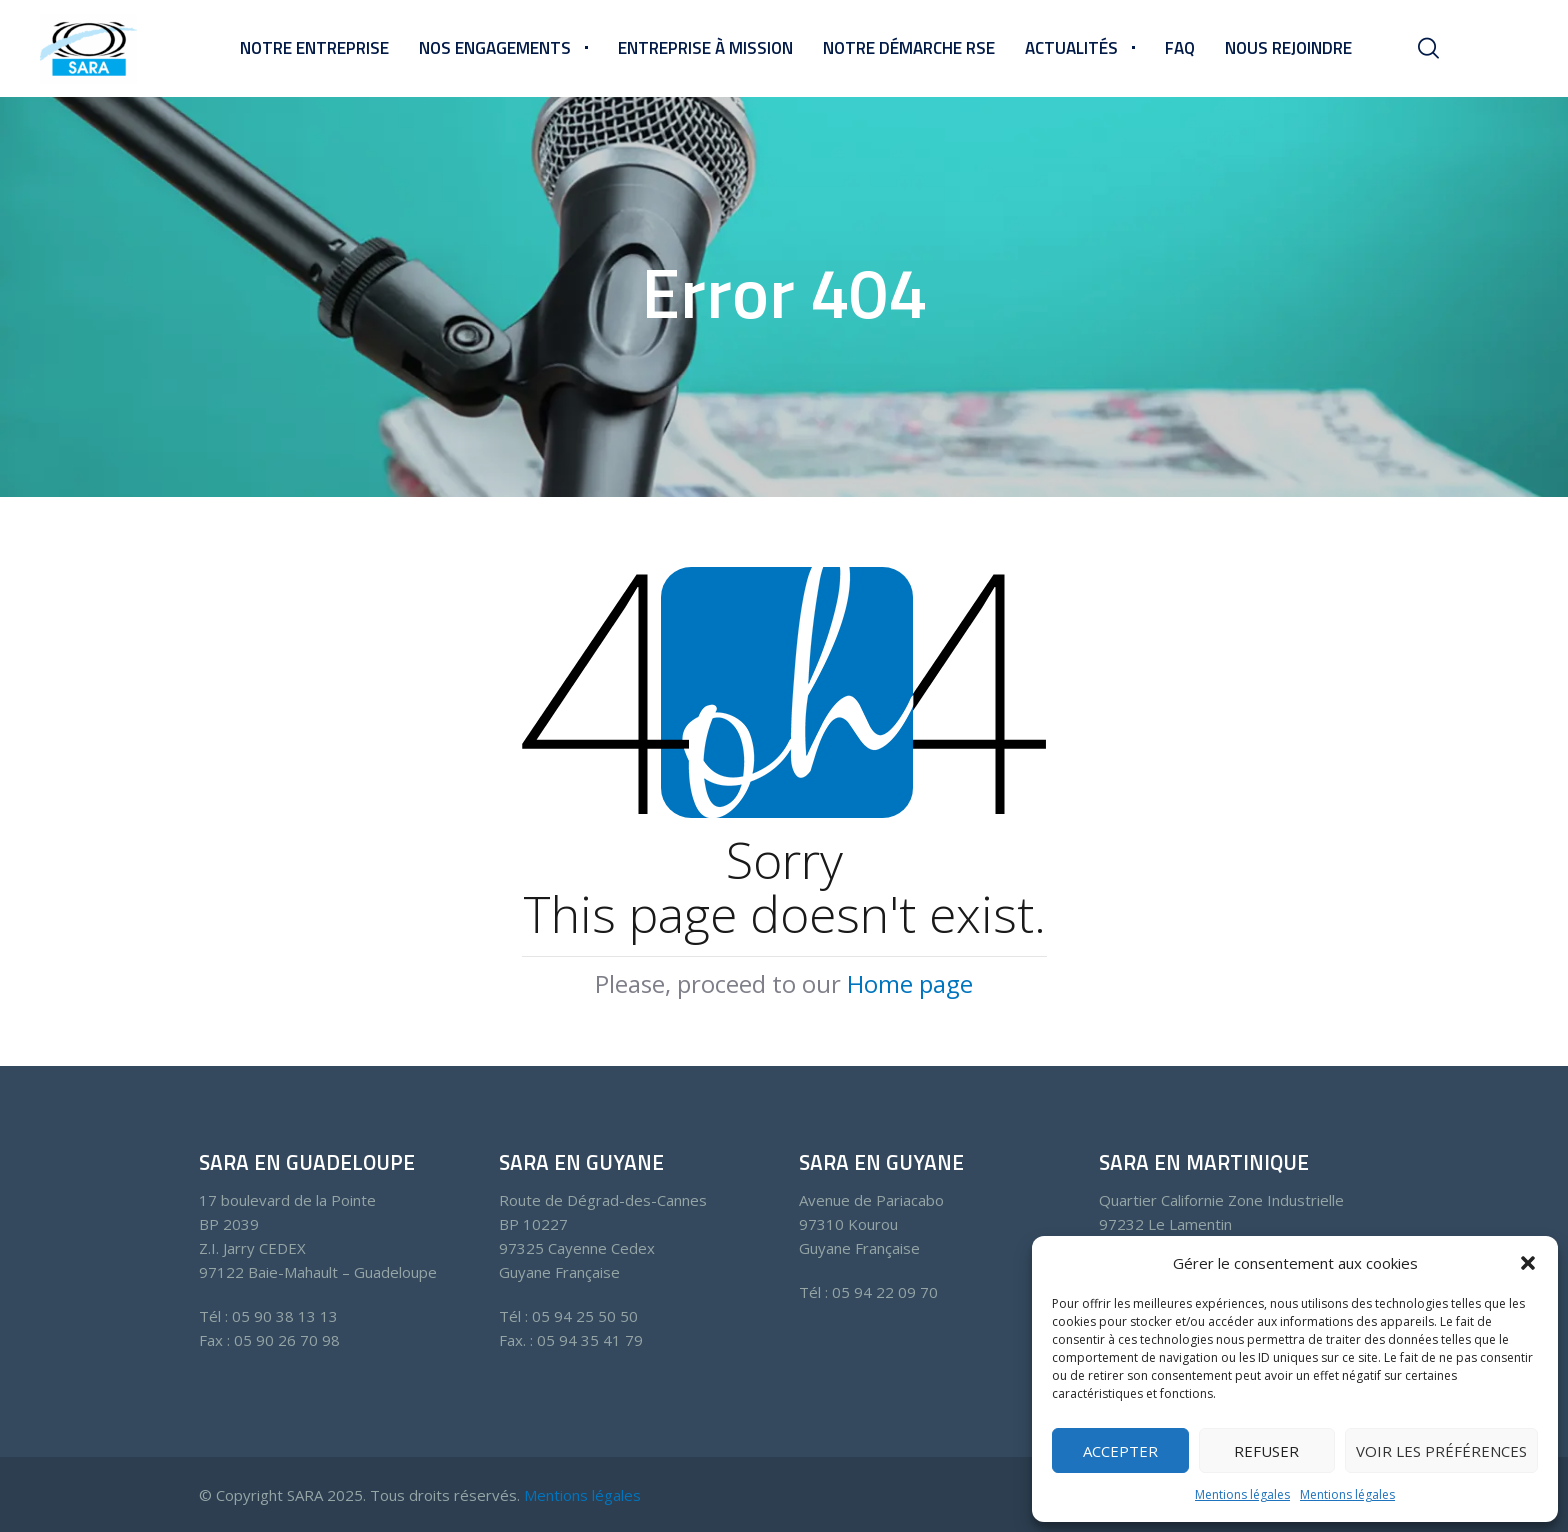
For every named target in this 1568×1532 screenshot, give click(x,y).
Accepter (1120, 1451)
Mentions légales (1242, 1494)
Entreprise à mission (705, 48)
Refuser (1266, 1451)
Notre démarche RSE (909, 48)
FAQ (1180, 48)
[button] (1528, 1263)
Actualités (1071, 48)
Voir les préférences (1441, 1451)
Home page (910, 983)
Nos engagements (495, 48)
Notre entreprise (314, 48)
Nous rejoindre (1288, 48)
